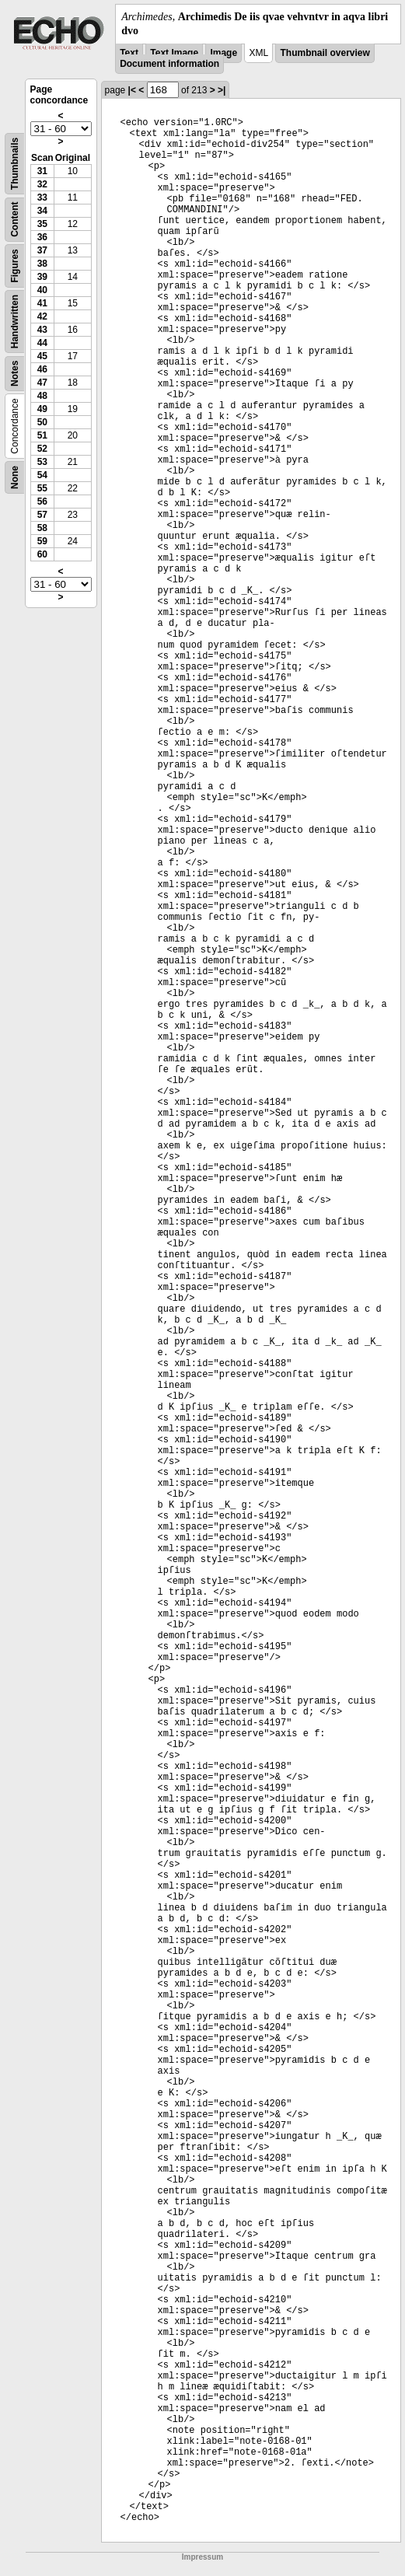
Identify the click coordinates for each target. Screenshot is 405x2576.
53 (42, 461)
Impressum (202, 2557)
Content (14, 219)
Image (223, 52)
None (14, 477)
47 (42, 382)
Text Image (174, 52)
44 (42, 342)
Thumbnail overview (324, 52)
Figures (14, 266)
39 (42, 276)
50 (42, 422)
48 (42, 395)
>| (221, 90)
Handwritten (14, 321)
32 (42, 184)
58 (42, 528)
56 (42, 501)
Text (129, 52)
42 (42, 316)
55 (42, 488)
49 (42, 409)
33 (42, 197)
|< (132, 90)
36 (42, 237)
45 (42, 356)
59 (42, 541)
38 (42, 263)
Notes (14, 373)
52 (42, 448)
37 (42, 250)
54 (42, 475)
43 (42, 329)
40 (42, 290)
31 (42, 171)
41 (42, 303)
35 (42, 223)
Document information (169, 63)
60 (42, 554)
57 (42, 514)
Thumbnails (14, 164)
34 (42, 210)
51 (42, 435)
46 (42, 369)
